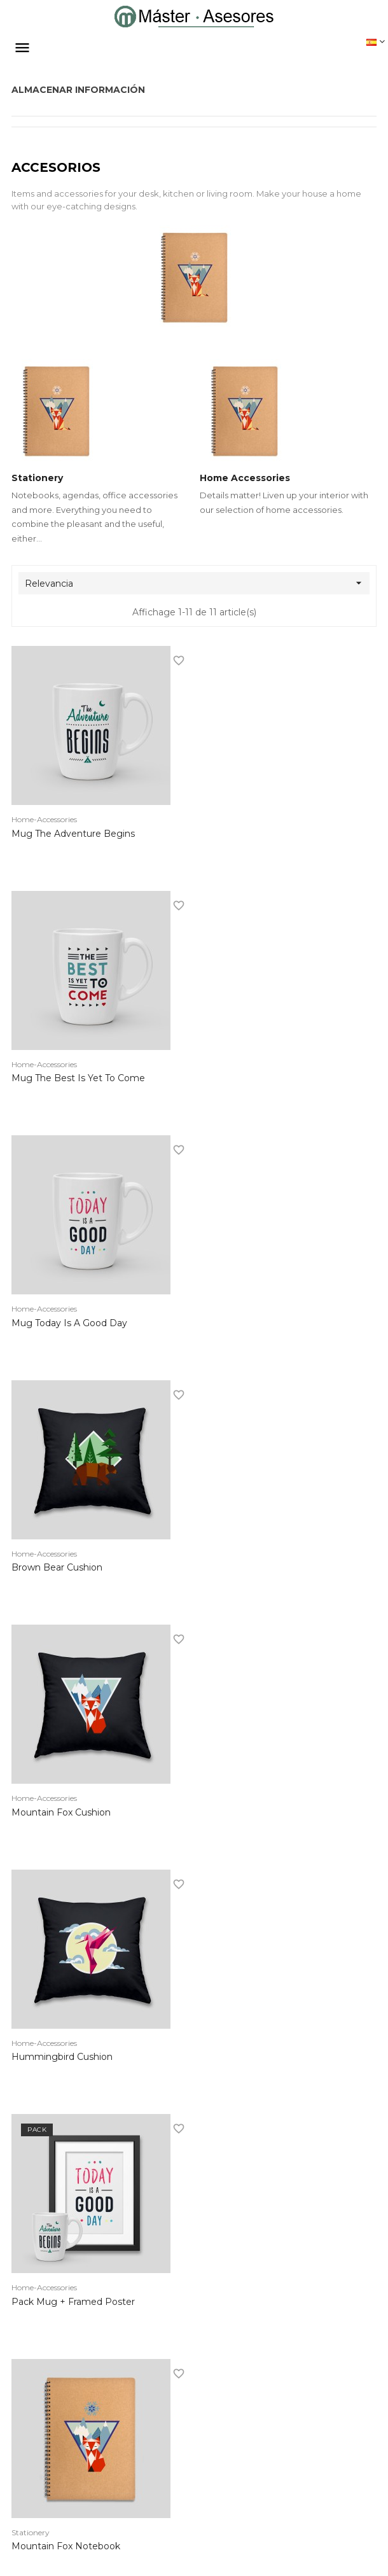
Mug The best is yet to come (266, 836)
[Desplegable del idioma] (375, 41)
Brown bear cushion (245, 1080)
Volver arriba (325, 2193)
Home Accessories (245, 480)
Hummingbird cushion (250, 1325)
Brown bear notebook (61, 1815)
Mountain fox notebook (254, 1570)
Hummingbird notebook (255, 1815)
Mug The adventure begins (73, 836)
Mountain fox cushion (61, 1325)
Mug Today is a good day (69, 1080)
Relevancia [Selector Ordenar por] (197, 586)
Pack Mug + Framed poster (73, 1570)
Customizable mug (53, 2059)
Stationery (37, 480)
